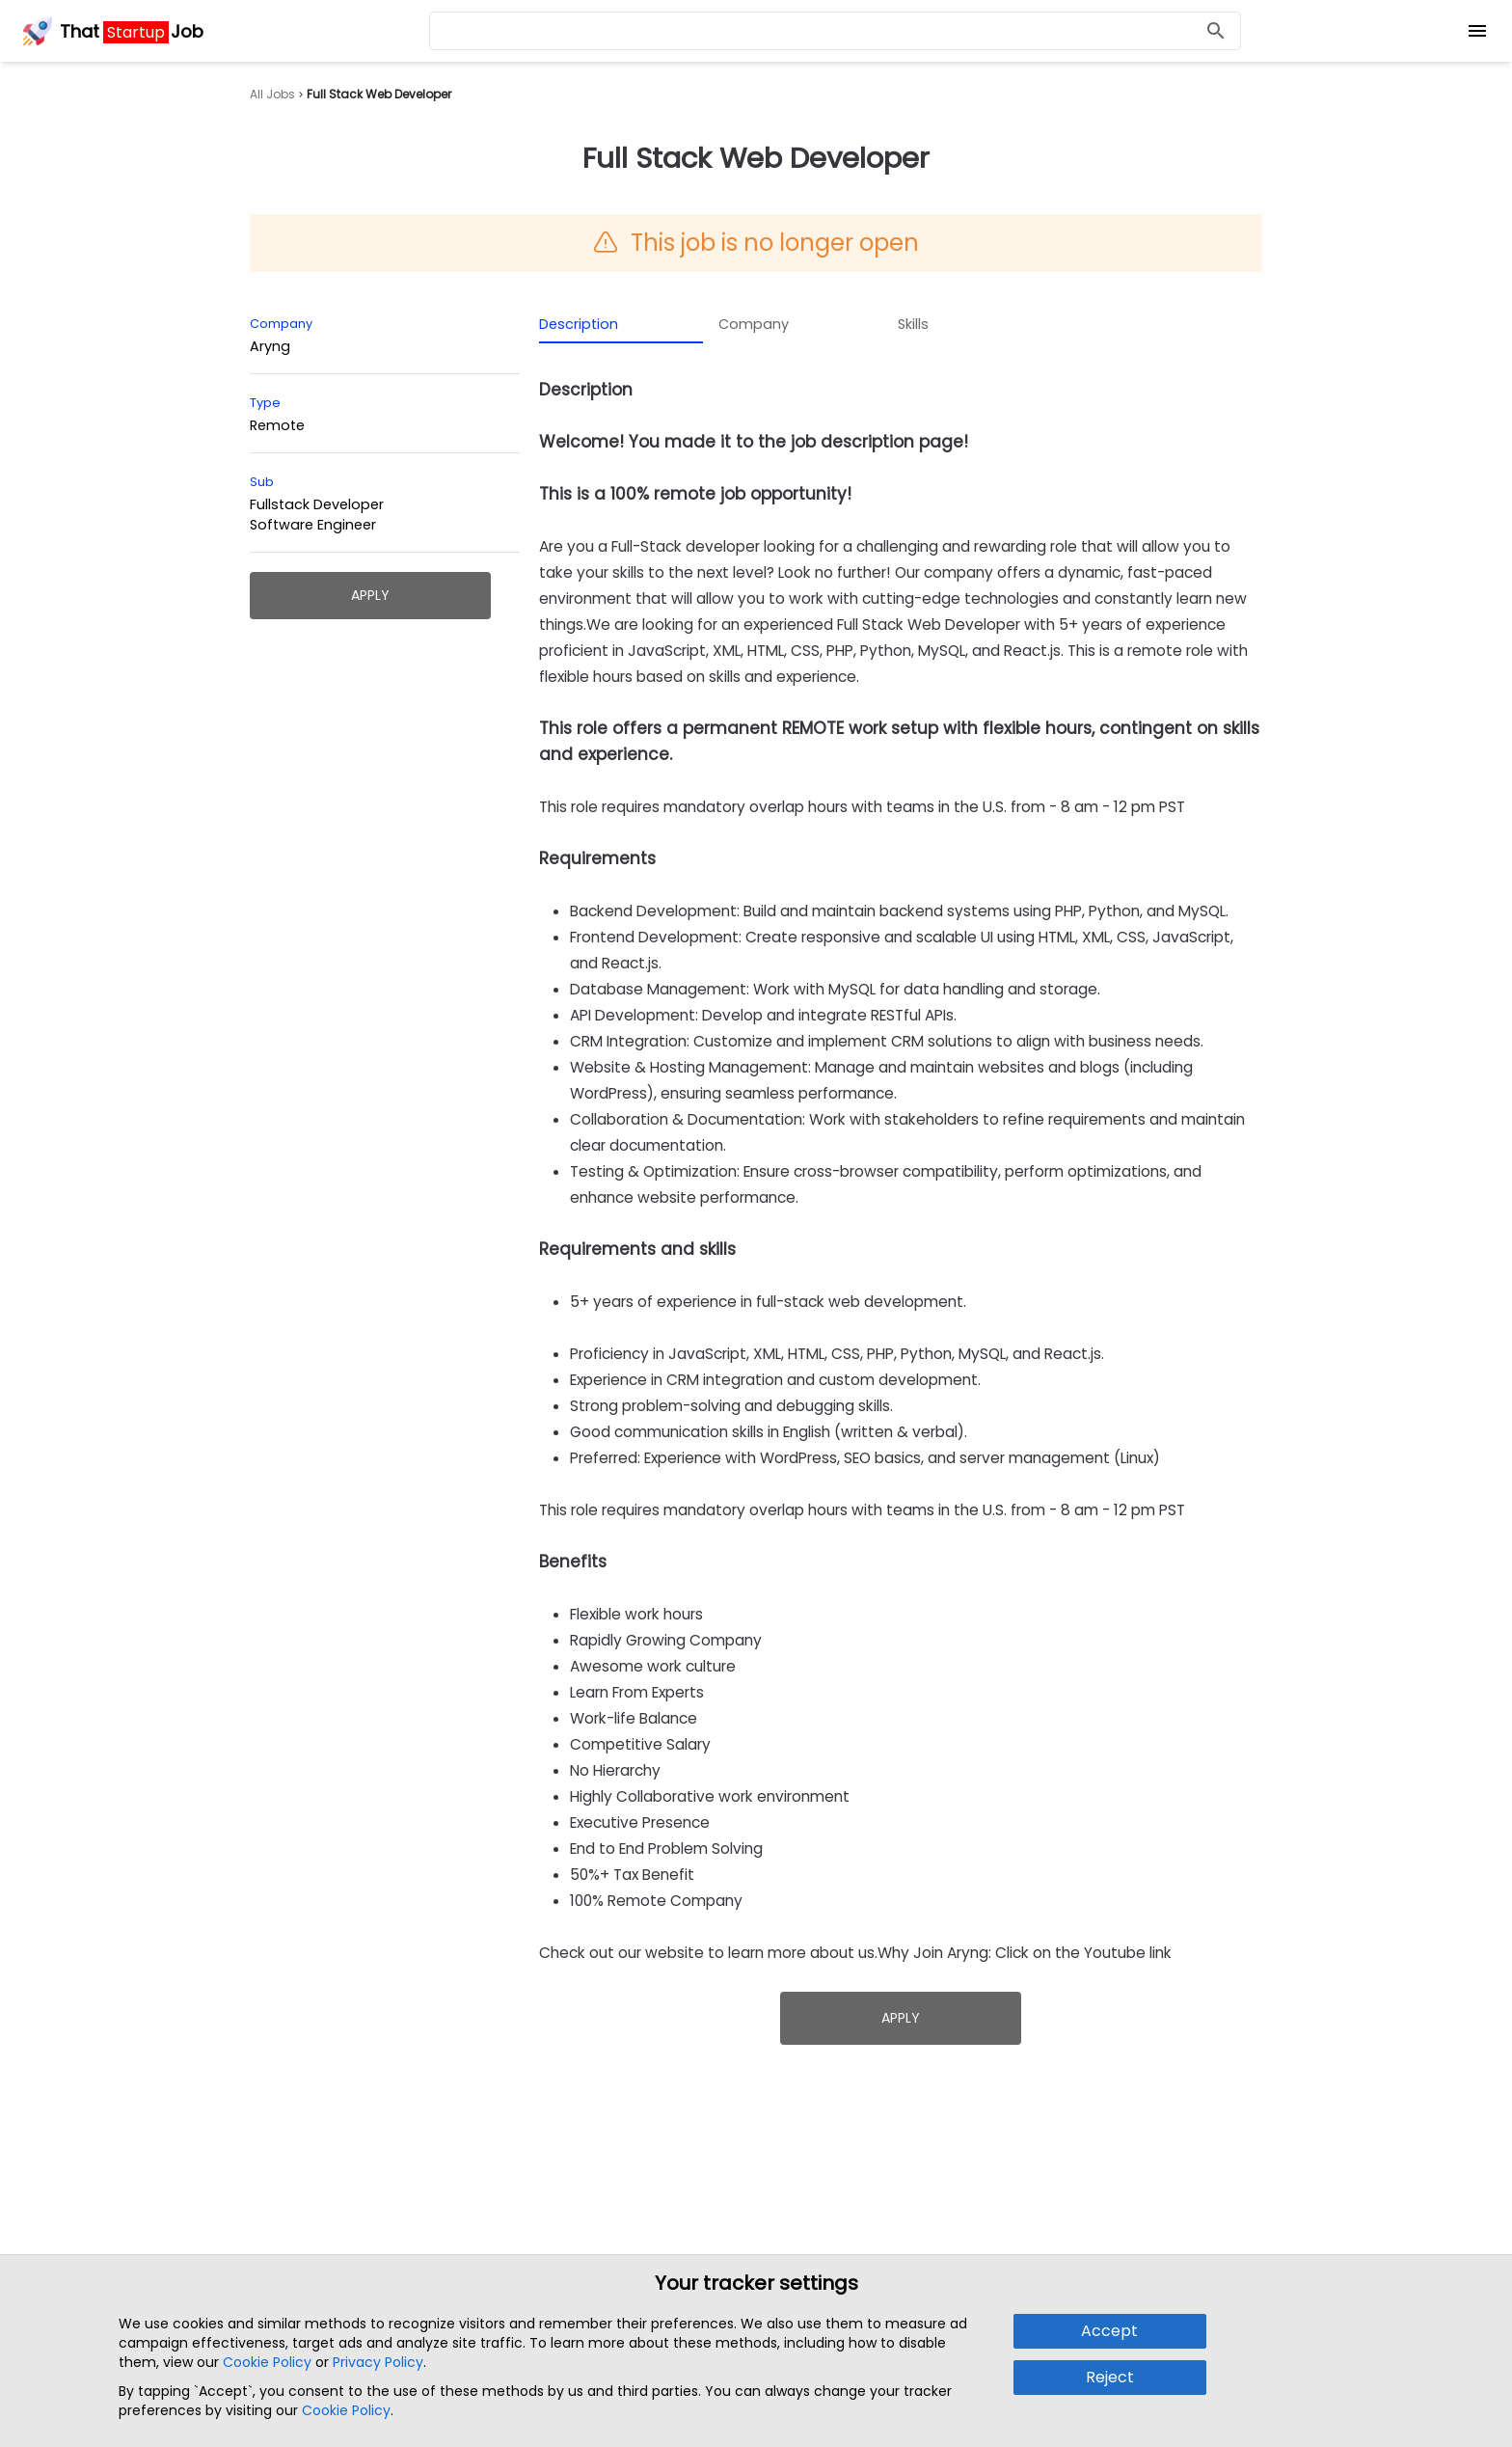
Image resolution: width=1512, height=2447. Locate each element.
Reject (1110, 2377)
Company (753, 324)
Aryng (270, 346)
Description (578, 324)
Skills (913, 324)
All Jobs (272, 94)
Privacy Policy (378, 2362)
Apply (370, 595)
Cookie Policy (267, 2362)
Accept (1109, 2331)
